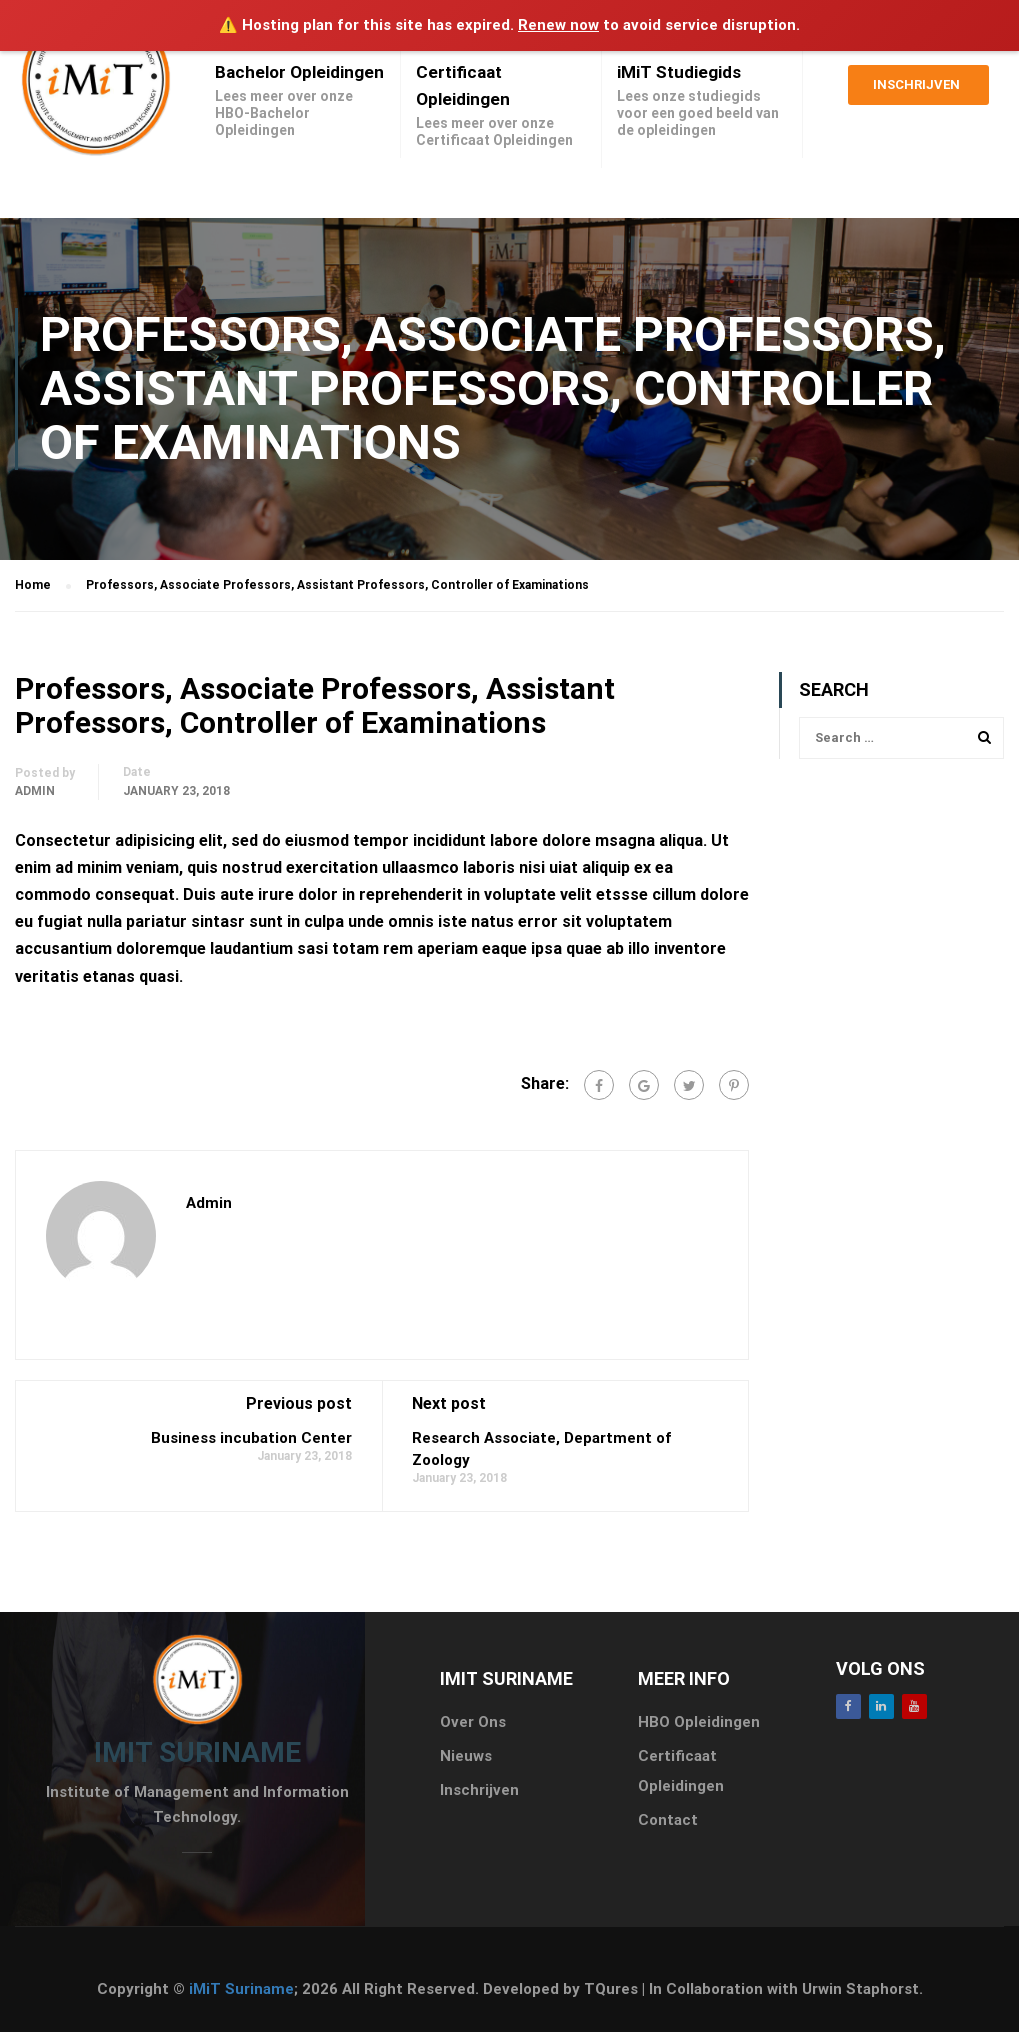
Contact (668, 1820)
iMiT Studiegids (679, 72)
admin (35, 791)
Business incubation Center (251, 1438)
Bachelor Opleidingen (299, 72)
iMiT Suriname (241, 1989)
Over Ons (473, 1722)
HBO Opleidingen (699, 1722)
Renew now (558, 25)
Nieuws (466, 1756)
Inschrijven (916, 91)
